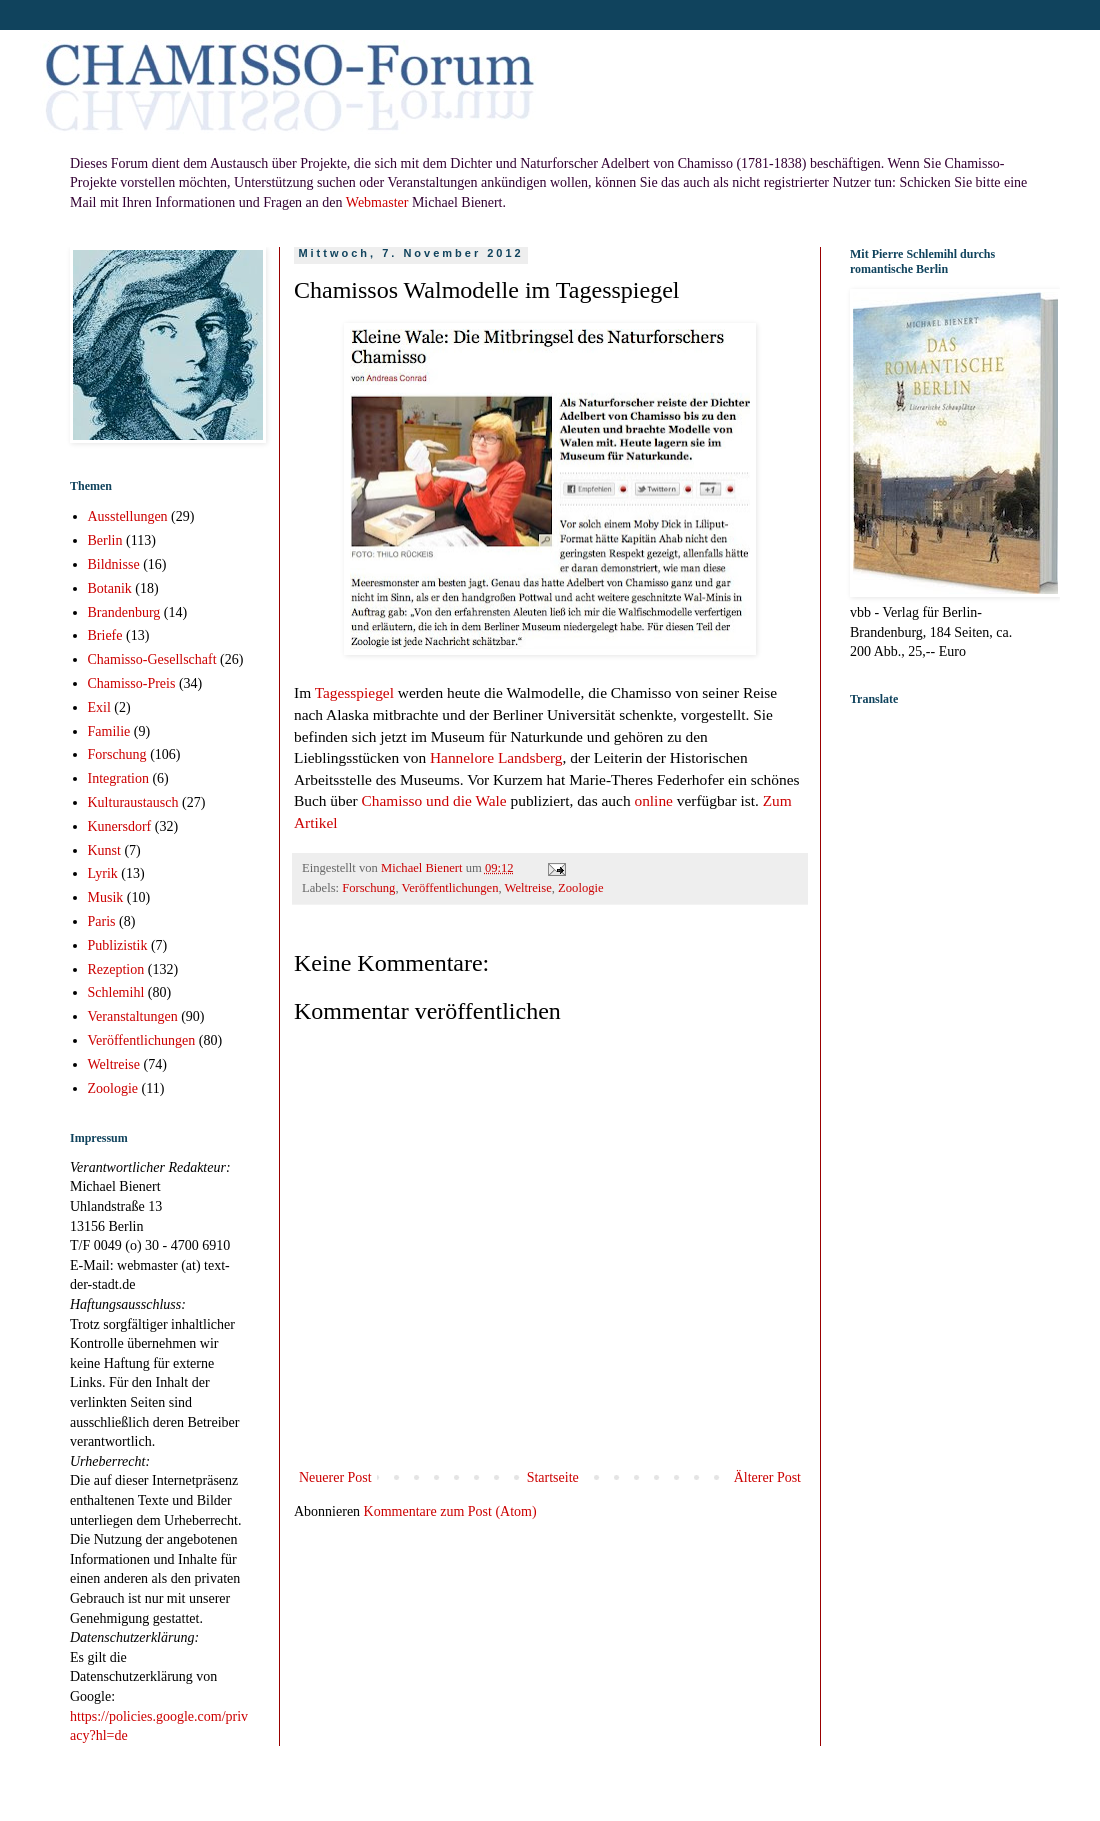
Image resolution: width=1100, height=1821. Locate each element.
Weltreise (528, 888)
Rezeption (116, 969)
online (653, 800)
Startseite (553, 1477)
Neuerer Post (335, 1477)
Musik (106, 897)
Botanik (110, 588)
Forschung (368, 888)
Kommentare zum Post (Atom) (450, 1511)
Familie (109, 731)
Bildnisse (114, 564)
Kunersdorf (120, 826)
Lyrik (103, 873)
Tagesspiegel (354, 692)
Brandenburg (124, 612)
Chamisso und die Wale (434, 800)
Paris (102, 921)
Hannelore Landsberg (496, 757)
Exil (99, 707)
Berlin (105, 540)
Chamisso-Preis (132, 683)
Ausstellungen (128, 516)
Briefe (105, 635)
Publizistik (118, 945)
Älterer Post (767, 1477)
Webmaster (377, 202)
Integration (118, 778)
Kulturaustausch (133, 802)
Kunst (104, 850)
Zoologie (580, 888)
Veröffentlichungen (449, 888)
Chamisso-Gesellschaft (152, 659)
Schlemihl (116, 992)
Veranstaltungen (133, 1016)
